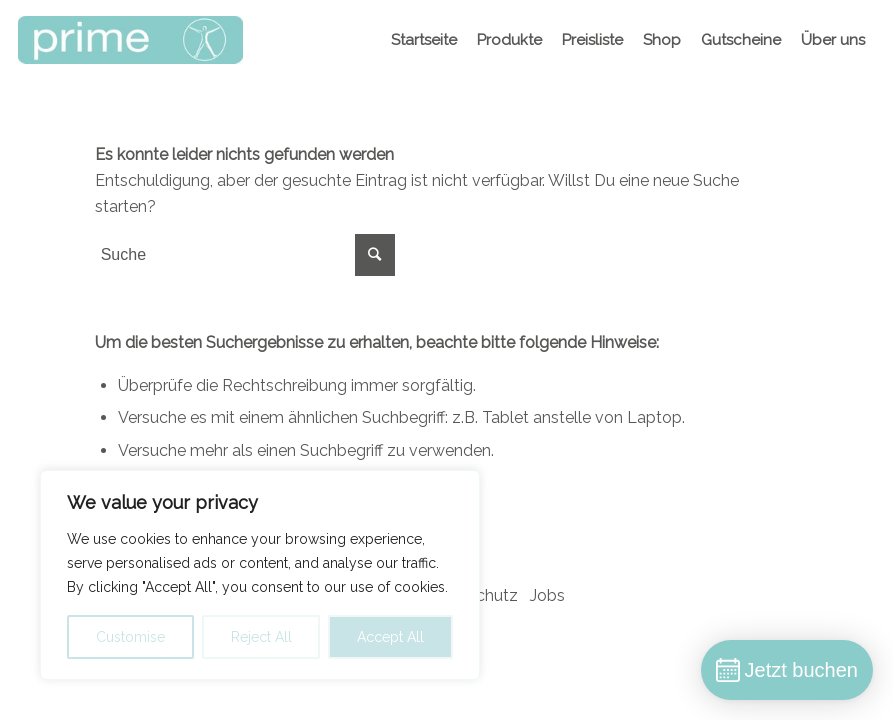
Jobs (547, 595)
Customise (130, 637)
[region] (260, 575)
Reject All (261, 637)
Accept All (390, 637)
